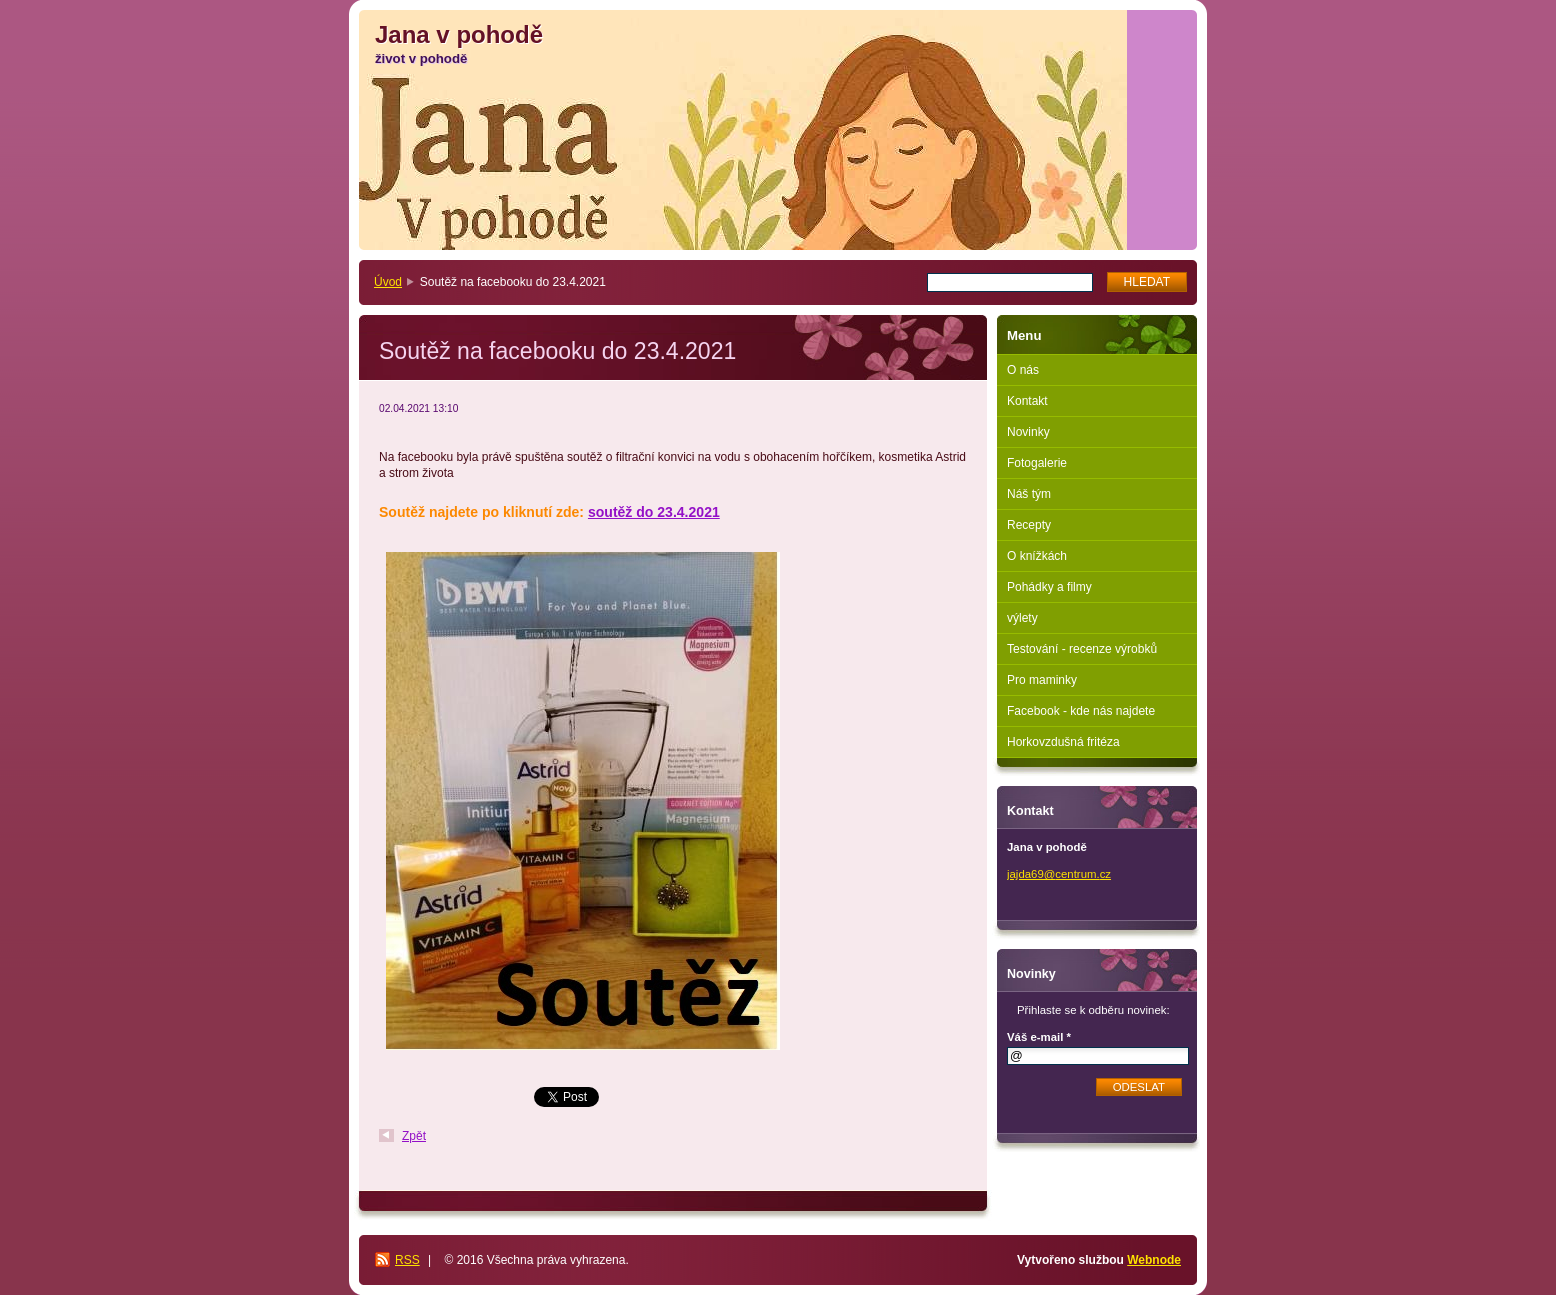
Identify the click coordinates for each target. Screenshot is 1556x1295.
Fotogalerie (1037, 463)
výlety (1022, 618)
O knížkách (1037, 556)
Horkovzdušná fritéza (1063, 742)
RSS (407, 1260)
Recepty (1029, 525)
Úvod (388, 282)
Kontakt (1027, 401)
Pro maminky (1042, 680)
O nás (1023, 370)
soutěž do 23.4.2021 (654, 512)
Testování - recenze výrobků (1082, 649)
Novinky (1028, 432)
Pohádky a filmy (1049, 587)
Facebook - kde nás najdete (1081, 711)
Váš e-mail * (1039, 1037)
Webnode (1154, 1260)
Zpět (414, 1136)
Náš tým (1029, 494)
